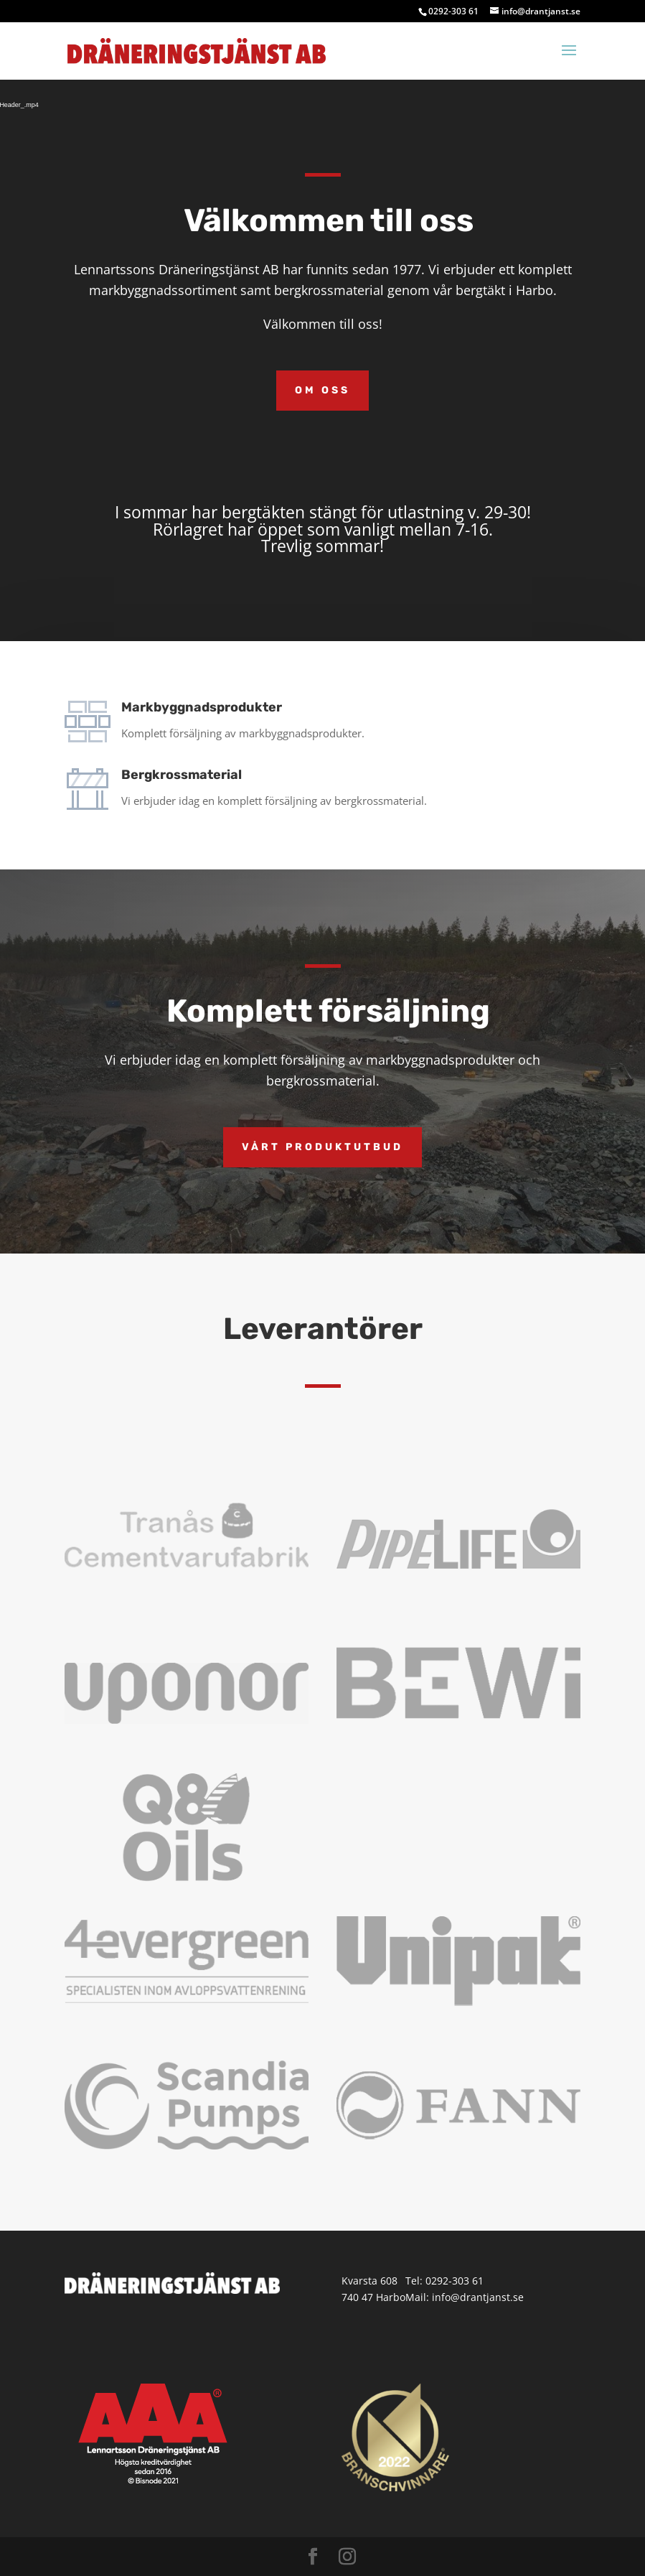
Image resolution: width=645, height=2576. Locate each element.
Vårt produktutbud (322, 1147)
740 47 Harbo (373, 2297)
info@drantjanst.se (478, 2297)
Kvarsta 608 (369, 2280)
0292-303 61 (454, 2280)
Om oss (322, 390)
